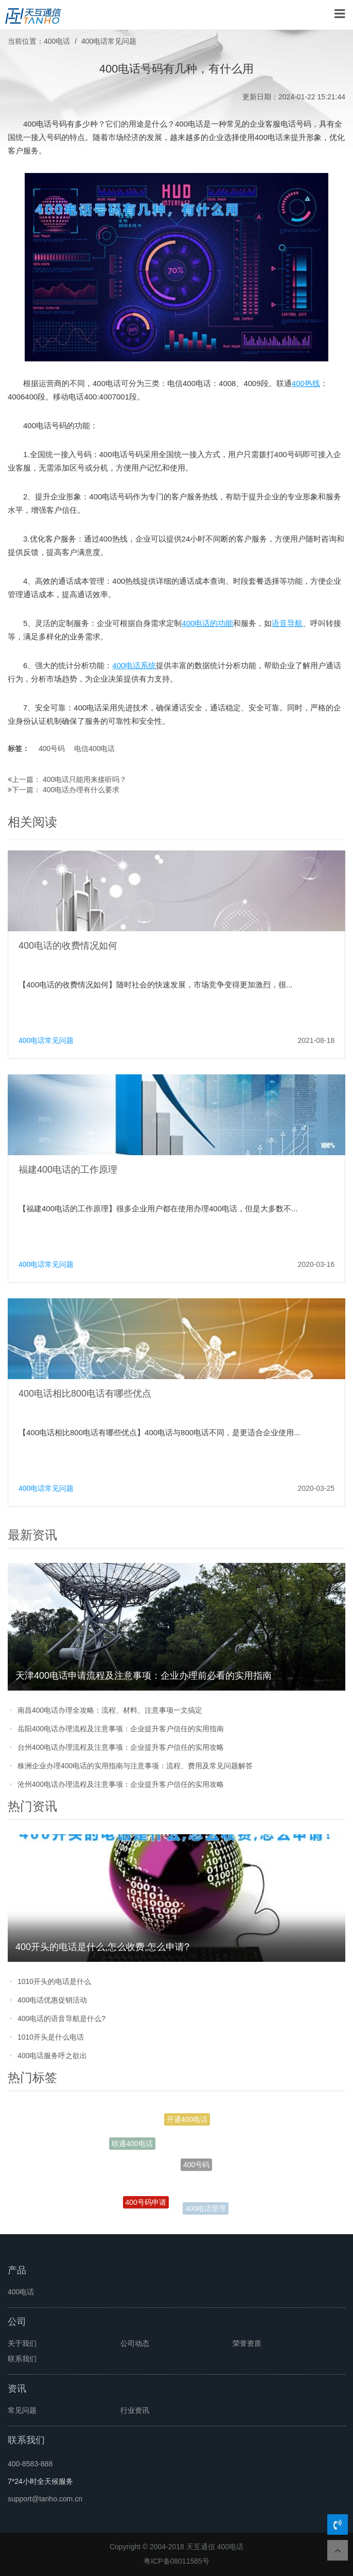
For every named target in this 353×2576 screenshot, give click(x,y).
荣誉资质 (247, 2343)
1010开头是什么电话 (50, 2037)
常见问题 (22, 2410)
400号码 (52, 748)
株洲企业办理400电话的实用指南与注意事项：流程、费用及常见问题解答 (135, 1766)
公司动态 (134, 2343)
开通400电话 (187, 2121)
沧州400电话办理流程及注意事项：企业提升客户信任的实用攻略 (120, 1784)
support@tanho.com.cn (45, 2499)
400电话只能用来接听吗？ (85, 779)
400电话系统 (134, 665)
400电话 (57, 41)
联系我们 (22, 2359)
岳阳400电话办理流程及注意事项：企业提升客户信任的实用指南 (120, 1729)
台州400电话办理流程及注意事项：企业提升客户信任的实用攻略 (120, 1747)
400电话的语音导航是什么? (61, 2018)
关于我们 (22, 2343)
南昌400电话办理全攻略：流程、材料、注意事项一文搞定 (109, 1710)
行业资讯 (134, 2410)
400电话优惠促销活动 (52, 2000)
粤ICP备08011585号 (176, 2561)
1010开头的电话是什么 (54, 1981)
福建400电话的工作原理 (68, 1169)
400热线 (306, 383)
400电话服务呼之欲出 (52, 2055)
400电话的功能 (207, 623)
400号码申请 (146, 2204)
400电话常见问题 (108, 41)
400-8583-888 (30, 2464)
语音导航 (287, 623)
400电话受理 (205, 2209)
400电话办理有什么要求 (81, 790)
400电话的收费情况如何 (68, 946)
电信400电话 (94, 748)
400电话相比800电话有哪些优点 (85, 1393)
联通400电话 (132, 2144)
